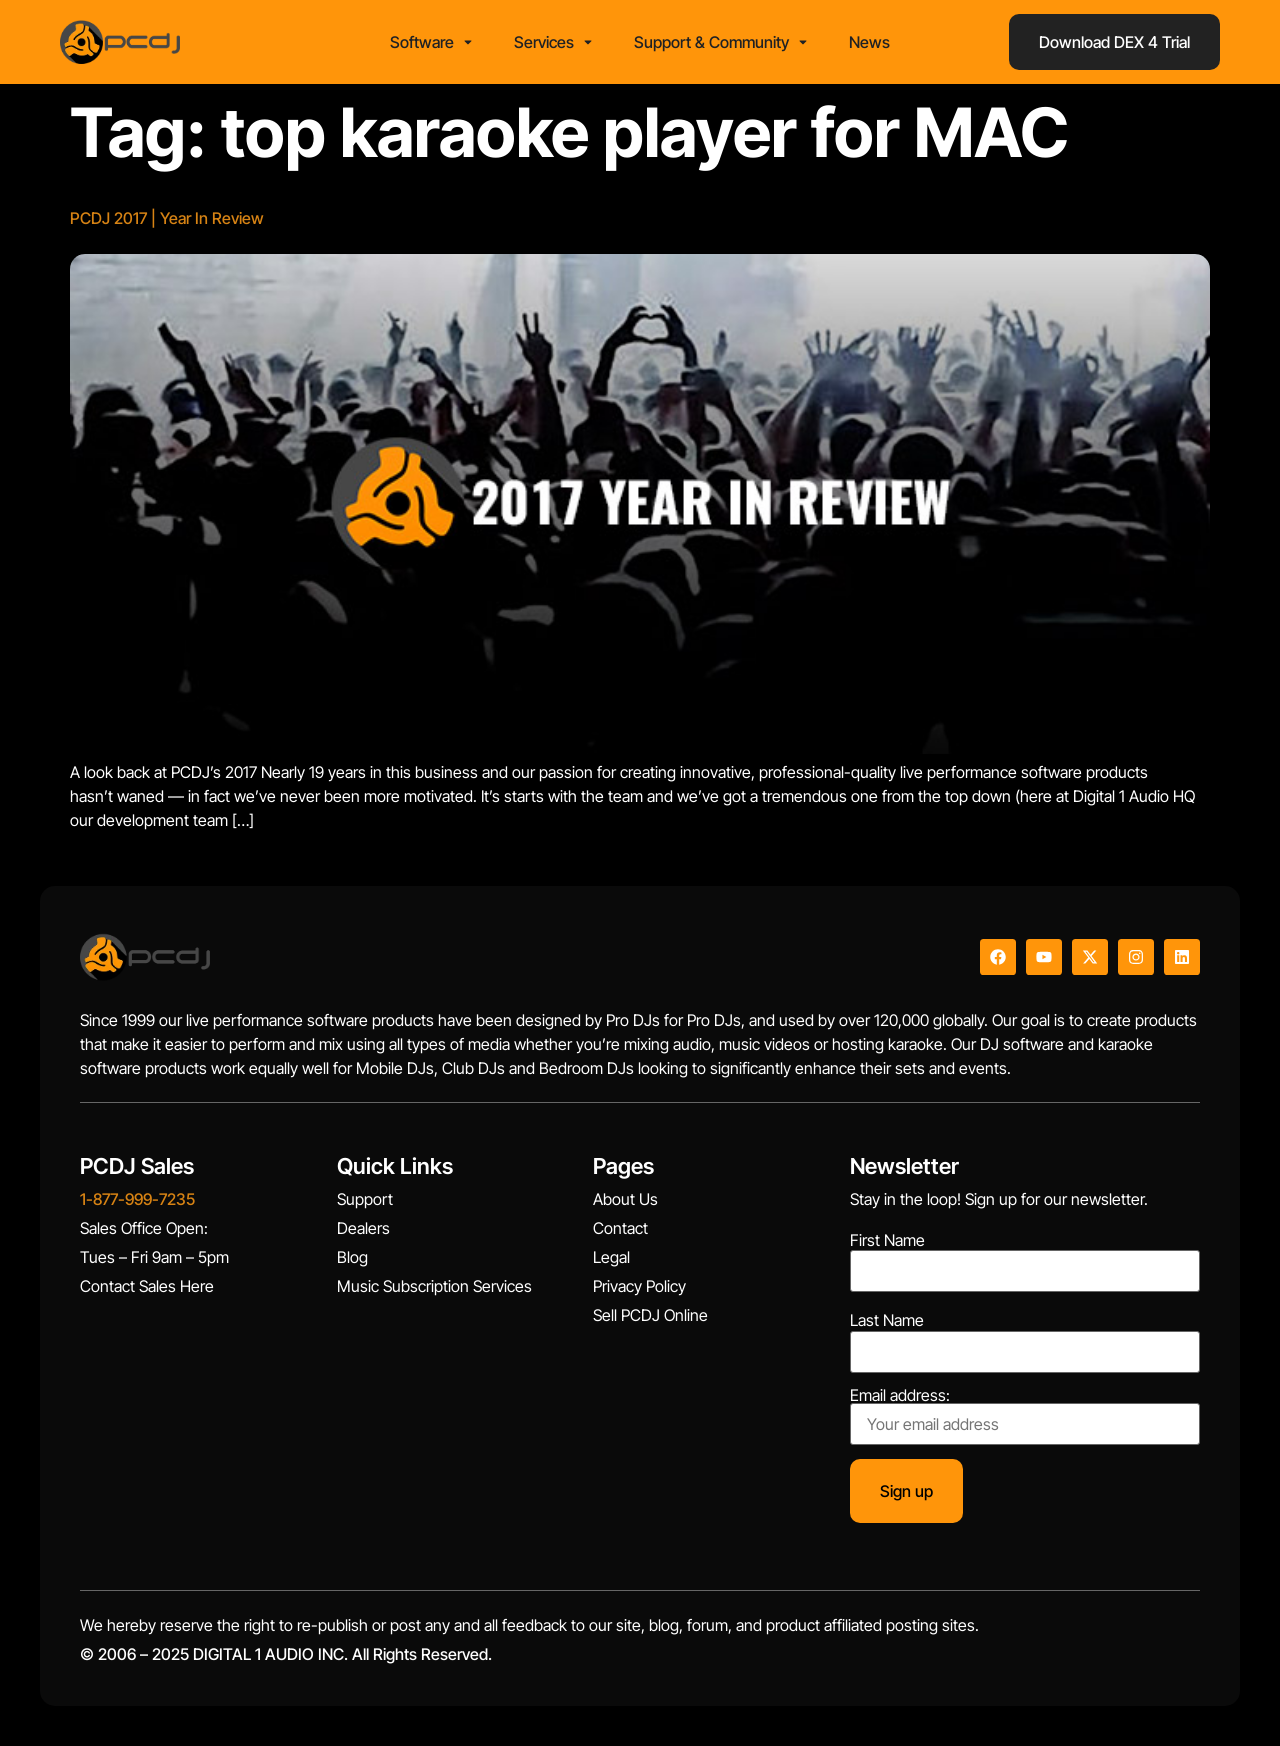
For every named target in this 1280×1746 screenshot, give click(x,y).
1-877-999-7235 (137, 1199)
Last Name (887, 1320)
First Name (887, 1240)
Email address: (1025, 1416)
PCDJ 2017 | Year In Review (167, 218)
